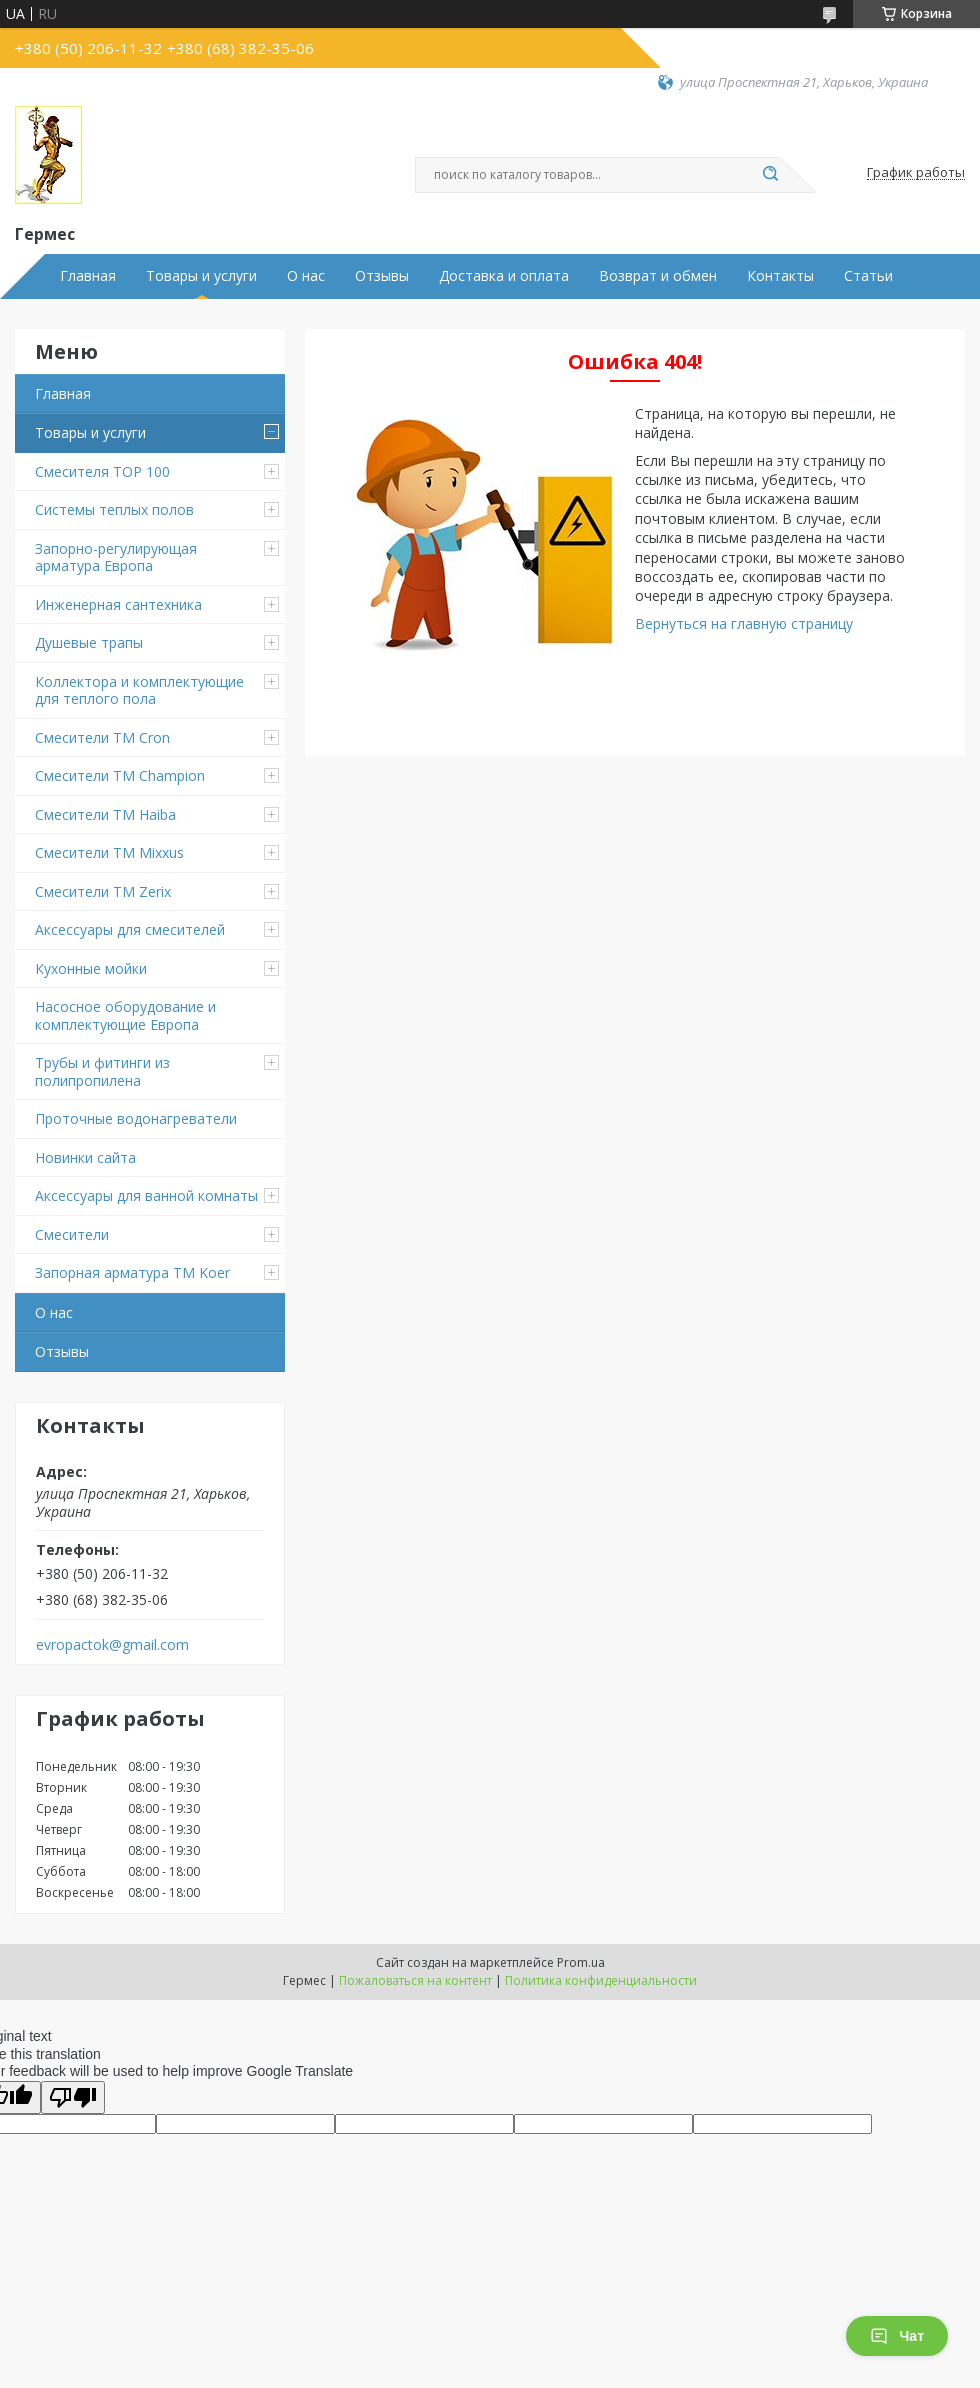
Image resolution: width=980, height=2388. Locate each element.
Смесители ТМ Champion (120, 775)
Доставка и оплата (504, 276)
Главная (88, 276)
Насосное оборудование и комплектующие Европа (125, 1015)
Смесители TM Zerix (103, 891)
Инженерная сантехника (118, 604)
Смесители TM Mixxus (109, 852)
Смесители (72, 1234)
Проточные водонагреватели (136, 1118)
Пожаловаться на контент (415, 1980)
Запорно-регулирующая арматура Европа (116, 557)
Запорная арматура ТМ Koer (132, 1272)
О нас (306, 276)
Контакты (780, 276)
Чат (897, 2336)
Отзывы (382, 276)
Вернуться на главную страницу (744, 623)
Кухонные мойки (91, 968)
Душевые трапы (89, 642)
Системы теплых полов (114, 509)
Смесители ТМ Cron (102, 737)
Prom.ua (581, 1962)
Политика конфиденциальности (601, 1980)
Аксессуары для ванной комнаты (146, 1195)
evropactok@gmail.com (112, 1645)
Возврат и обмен (658, 276)
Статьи (868, 276)
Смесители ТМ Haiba (105, 814)
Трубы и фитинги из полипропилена (102, 1071)
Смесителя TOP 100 (102, 471)
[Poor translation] (73, 2097)
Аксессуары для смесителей (130, 929)
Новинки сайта (85, 1157)
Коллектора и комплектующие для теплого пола (139, 690)
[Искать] (770, 175)
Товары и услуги (201, 276)
